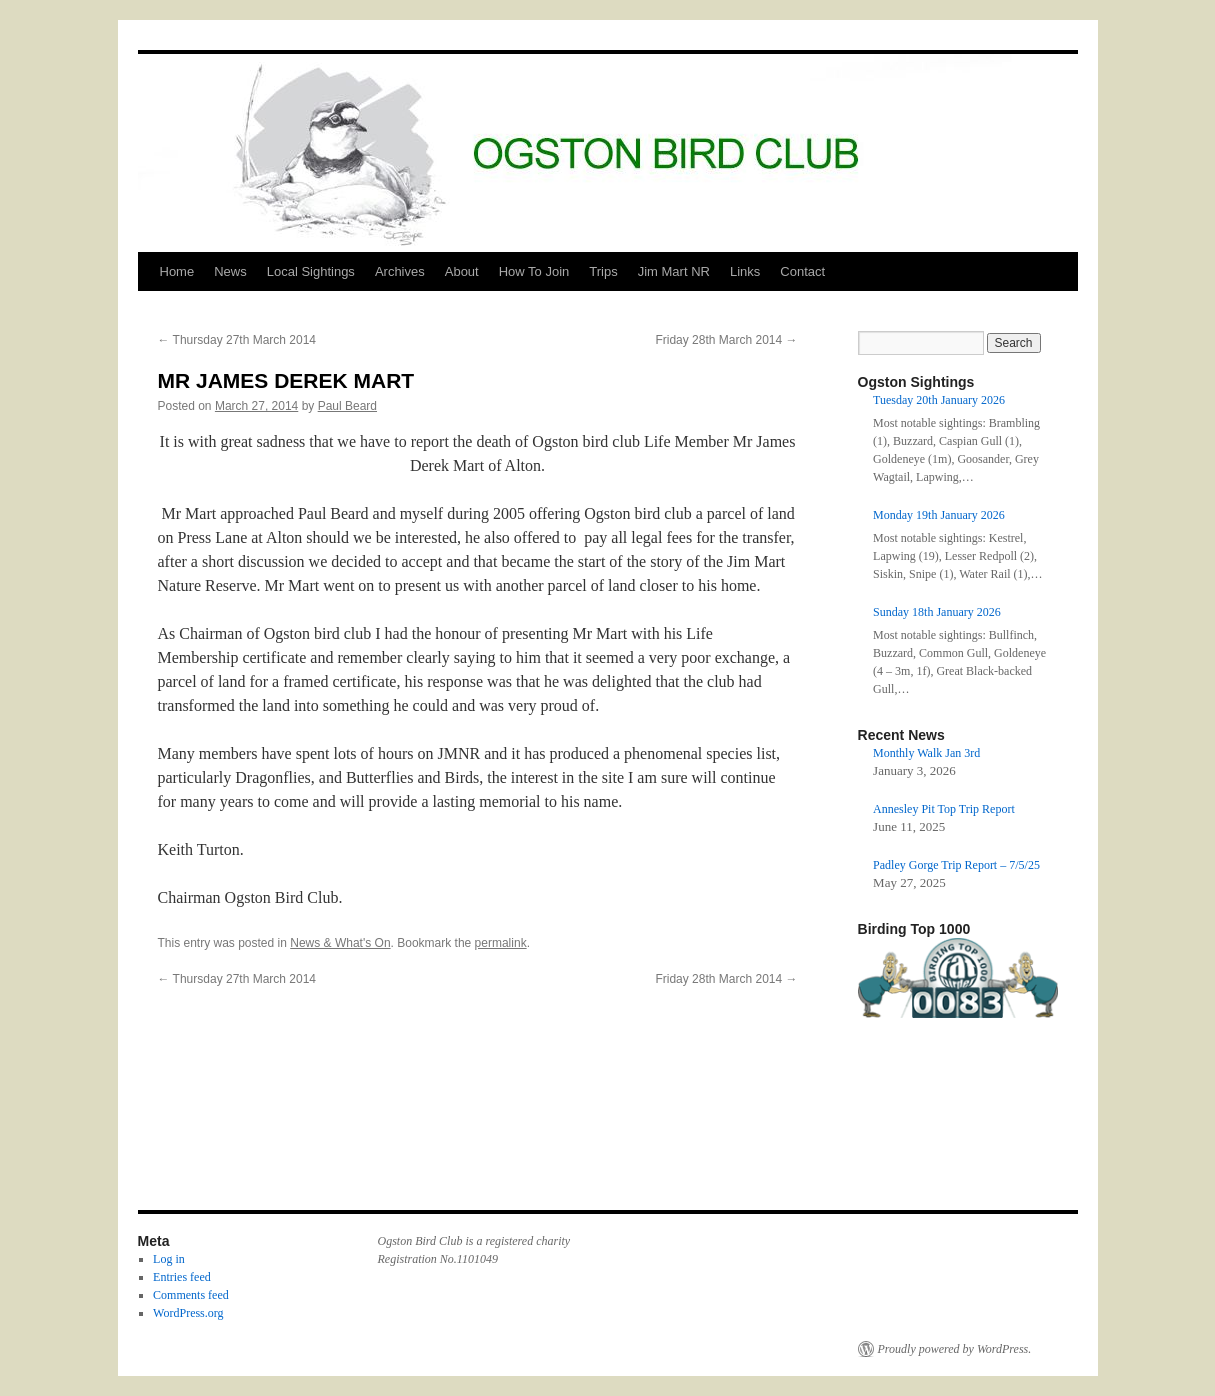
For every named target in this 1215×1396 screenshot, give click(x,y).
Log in (169, 1259)
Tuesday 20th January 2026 (939, 400)
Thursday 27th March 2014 (237, 340)
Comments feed (191, 1295)
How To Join (534, 271)
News (230, 271)
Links (745, 271)
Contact (802, 271)
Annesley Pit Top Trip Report (944, 809)
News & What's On (340, 943)
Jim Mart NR (674, 271)
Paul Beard (347, 406)
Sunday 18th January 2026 (937, 612)
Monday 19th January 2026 (939, 515)
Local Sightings (311, 271)
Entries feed (182, 1277)
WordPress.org (188, 1313)
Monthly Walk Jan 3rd (926, 753)
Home (177, 271)
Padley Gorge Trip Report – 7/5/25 (956, 865)
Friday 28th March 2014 (726, 340)
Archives (400, 271)
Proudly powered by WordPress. (955, 1349)
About (462, 271)
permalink (501, 943)
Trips (603, 271)
